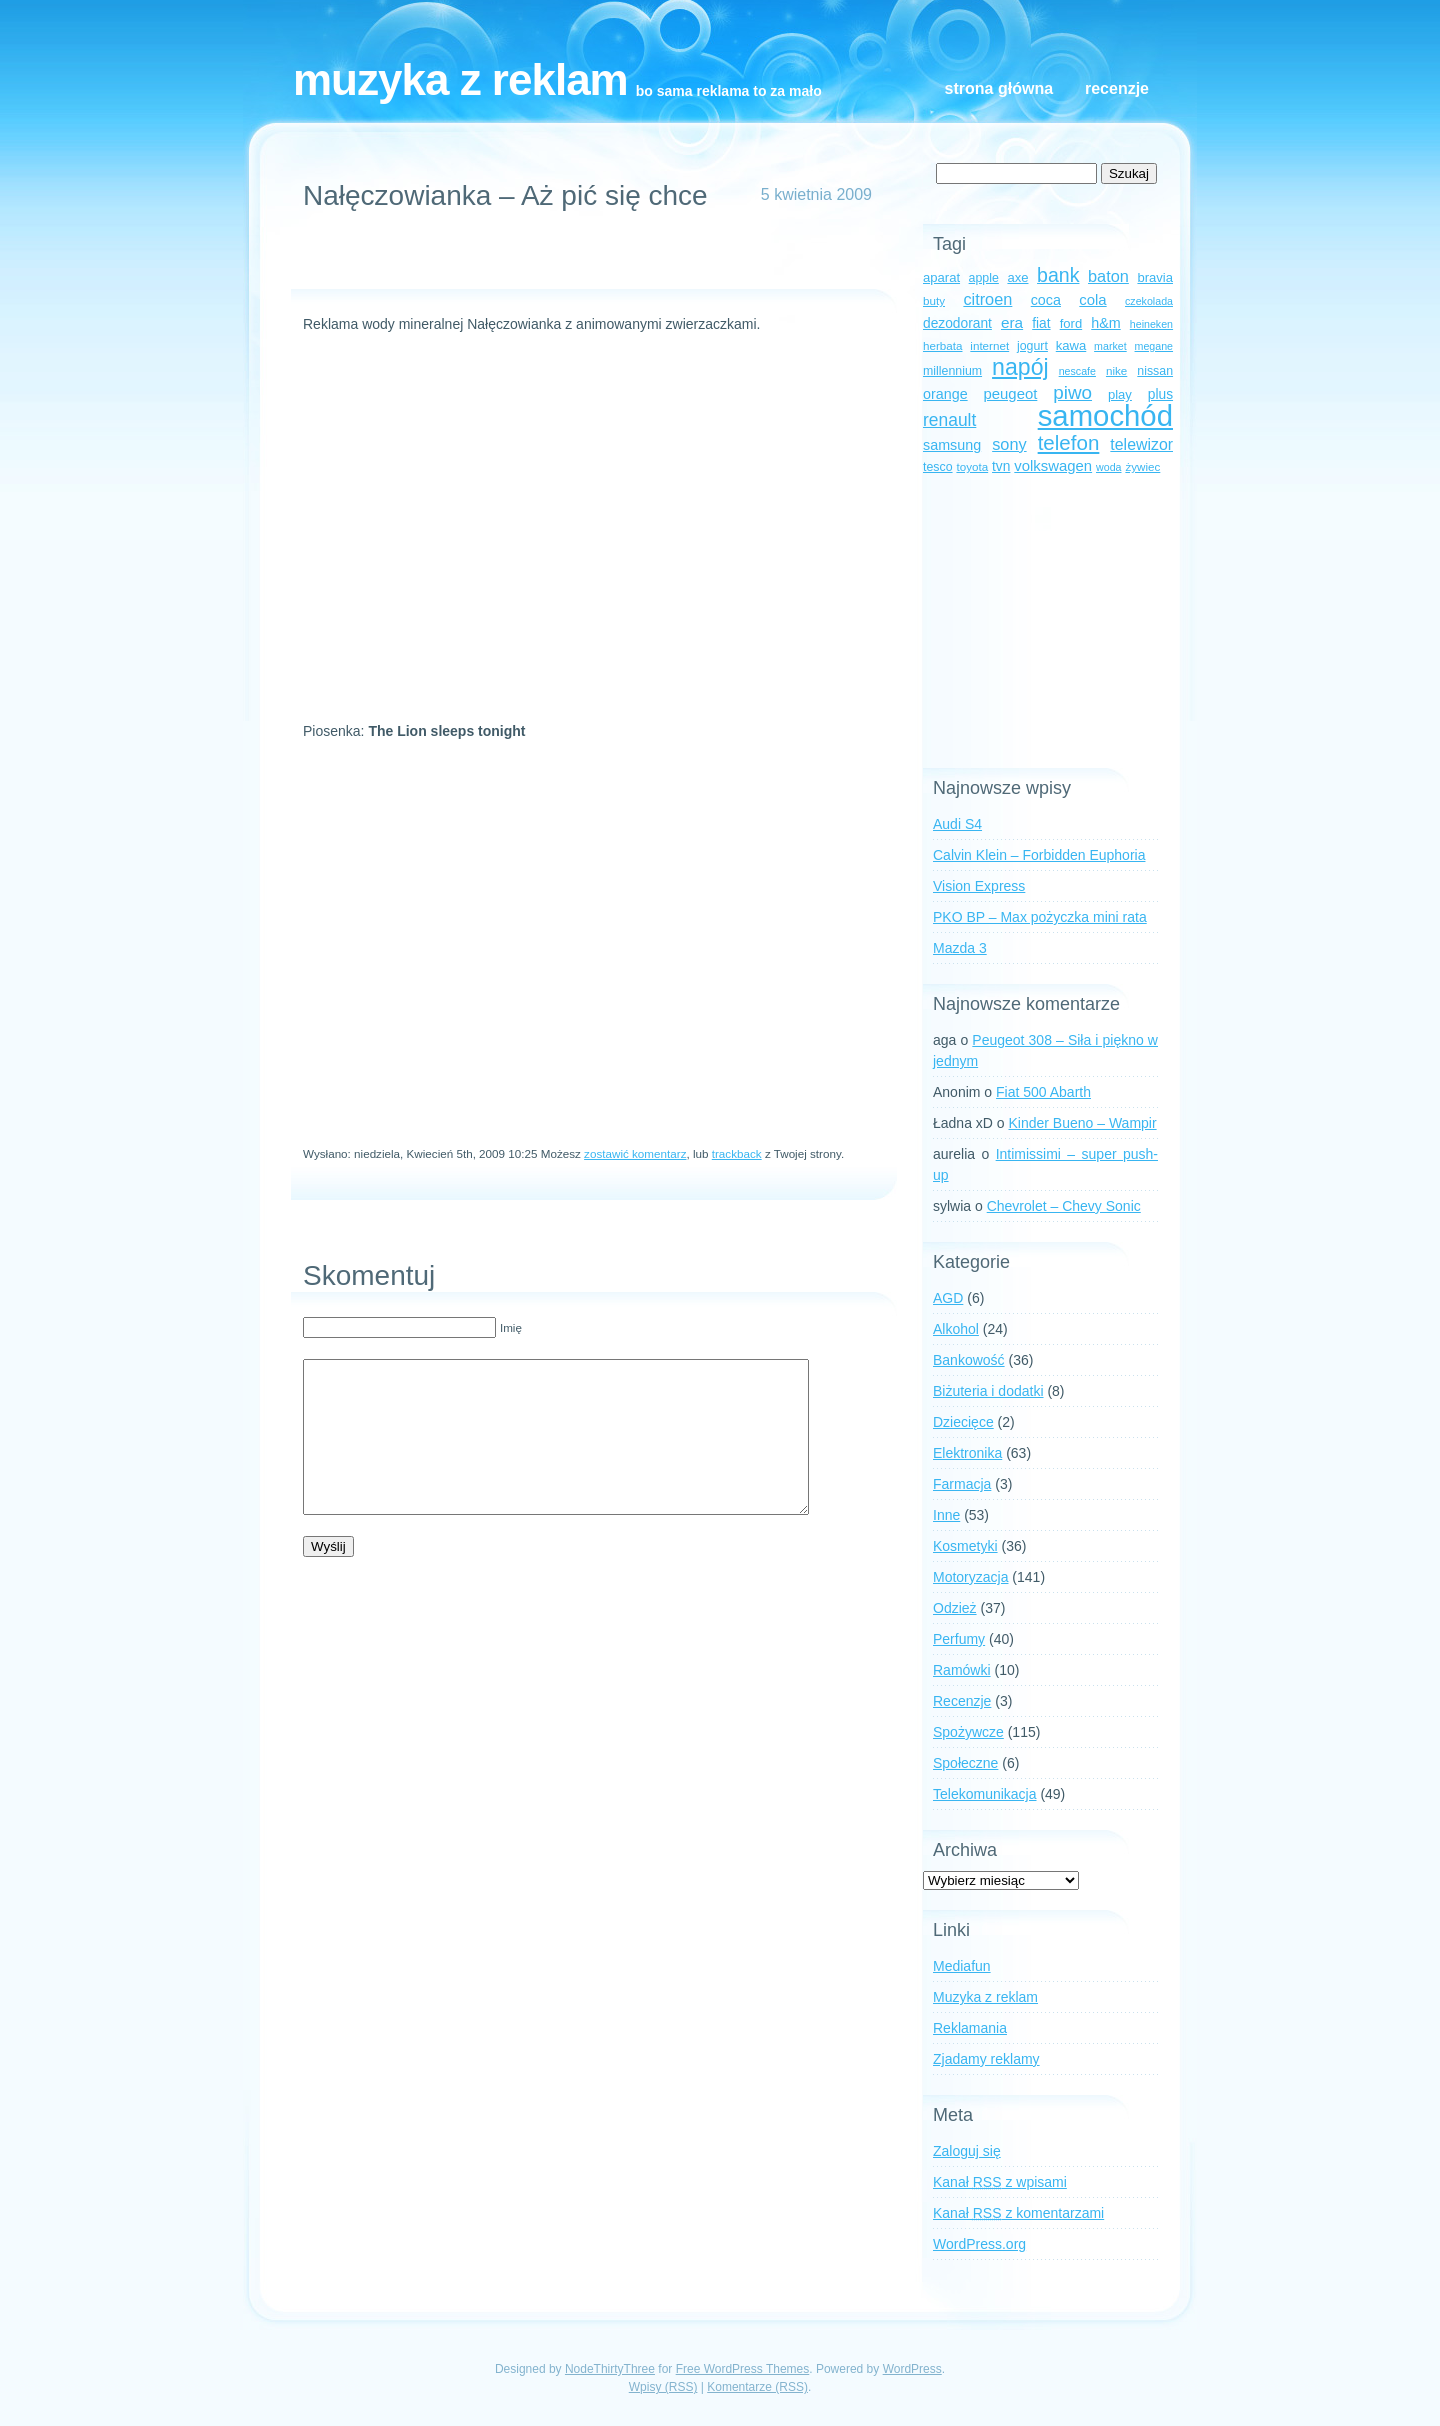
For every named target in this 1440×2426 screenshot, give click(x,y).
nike (1116, 370)
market (1110, 346)
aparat (941, 277)
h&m (1105, 323)
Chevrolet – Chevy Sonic (1064, 1206)
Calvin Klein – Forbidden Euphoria (1039, 855)
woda (1108, 467)
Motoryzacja (970, 1577)
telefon (1069, 442)
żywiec (1142, 466)
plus (1160, 394)
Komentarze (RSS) (757, 2387)
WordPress (912, 2369)
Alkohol (956, 1329)
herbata (942, 345)
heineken (1151, 324)
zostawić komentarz (635, 1153)
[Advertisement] (585, 259)
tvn (1001, 466)
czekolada (1149, 301)
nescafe (1077, 371)
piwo (1072, 392)
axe (1017, 277)
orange (945, 394)
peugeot (1011, 394)
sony (1009, 444)
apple (984, 278)
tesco (938, 467)
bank (1058, 275)
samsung (952, 445)
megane (1154, 346)
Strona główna (999, 88)
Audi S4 (957, 824)
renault (949, 420)
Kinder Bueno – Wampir (1083, 1123)
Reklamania (970, 2028)
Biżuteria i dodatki (988, 1391)
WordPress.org (979, 2244)
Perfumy (959, 1639)
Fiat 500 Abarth (1043, 1092)
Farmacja (962, 1484)
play (1120, 394)
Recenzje (1117, 88)
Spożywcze (968, 1732)
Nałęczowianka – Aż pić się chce (505, 195)
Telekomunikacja (985, 1794)
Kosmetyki (965, 1546)
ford (1071, 323)
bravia (1155, 277)
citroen (987, 299)
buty (934, 300)
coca (1046, 300)
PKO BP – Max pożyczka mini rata (1040, 917)
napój (1020, 367)
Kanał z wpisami (1000, 2182)
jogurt (1032, 346)
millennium (952, 371)
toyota (972, 466)
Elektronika (967, 1453)
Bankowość (969, 1360)
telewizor (1141, 444)
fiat (1041, 323)
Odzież (955, 1608)
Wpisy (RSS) (663, 2387)
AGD (948, 1298)
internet (989, 345)
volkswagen (1053, 466)
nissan (1155, 371)
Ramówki (962, 1670)
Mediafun (962, 1966)
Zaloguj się (967, 2151)
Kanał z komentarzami (1018, 2213)
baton (1108, 276)
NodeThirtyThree (610, 2369)
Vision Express (979, 886)
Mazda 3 (960, 948)
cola (1092, 300)
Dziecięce (963, 1422)
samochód (1105, 415)
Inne (946, 1515)
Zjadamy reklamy (986, 2059)
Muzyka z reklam (460, 79)
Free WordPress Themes (743, 2369)
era (1012, 322)
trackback (737, 1153)
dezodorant (957, 323)
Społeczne (965, 1763)
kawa (1071, 345)
